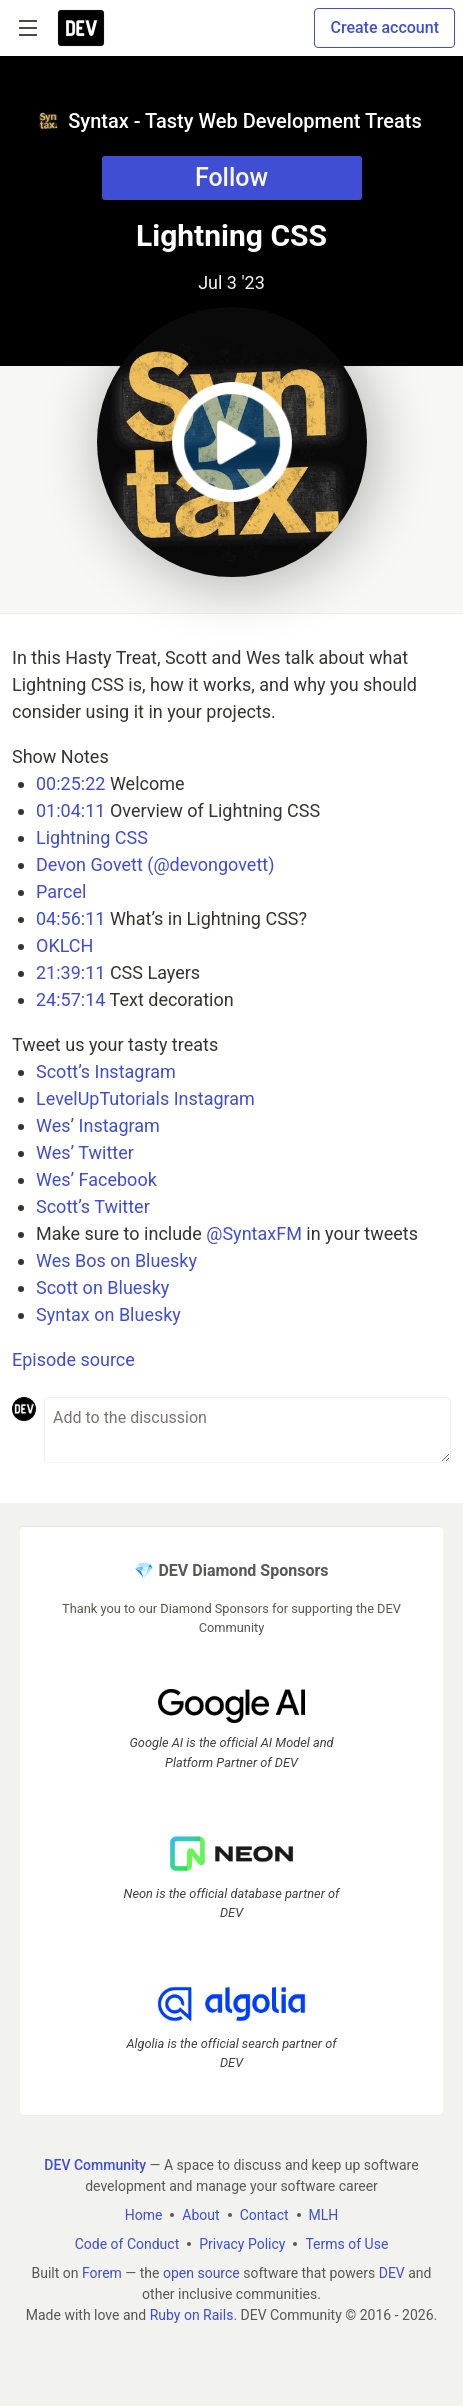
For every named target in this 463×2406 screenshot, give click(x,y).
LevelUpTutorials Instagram (145, 1098)
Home (144, 2215)
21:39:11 (70, 972)
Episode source (73, 1359)
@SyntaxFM (254, 1233)
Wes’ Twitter (85, 1152)
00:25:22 (70, 783)
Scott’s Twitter (93, 1206)
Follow (231, 177)
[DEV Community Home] (81, 28)
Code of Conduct (127, 2244)
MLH (324, 2215)
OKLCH (64, 945)
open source (201, 2273)
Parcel (61, 891)
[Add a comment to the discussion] (247, 1430)
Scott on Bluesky (102, 1287)
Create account (384, 27)
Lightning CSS (92, 837)
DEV (392, 2273)
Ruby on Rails (192, 2315)
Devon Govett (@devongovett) (155, 864)
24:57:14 (70, 999)
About (200, 2215)
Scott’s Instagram (106, 1071)
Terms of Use (346, 2244)
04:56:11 (70, 918)
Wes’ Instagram (98, 1125)
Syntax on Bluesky (108, 1314)
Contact (264, 2215)
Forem (102, 2273)
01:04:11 (70, 810)
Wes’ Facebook (96, 1179)
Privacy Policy (242, 2244)
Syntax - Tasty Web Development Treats (229, 121)
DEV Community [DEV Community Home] (95, 2165)
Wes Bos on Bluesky (116, 1260)
